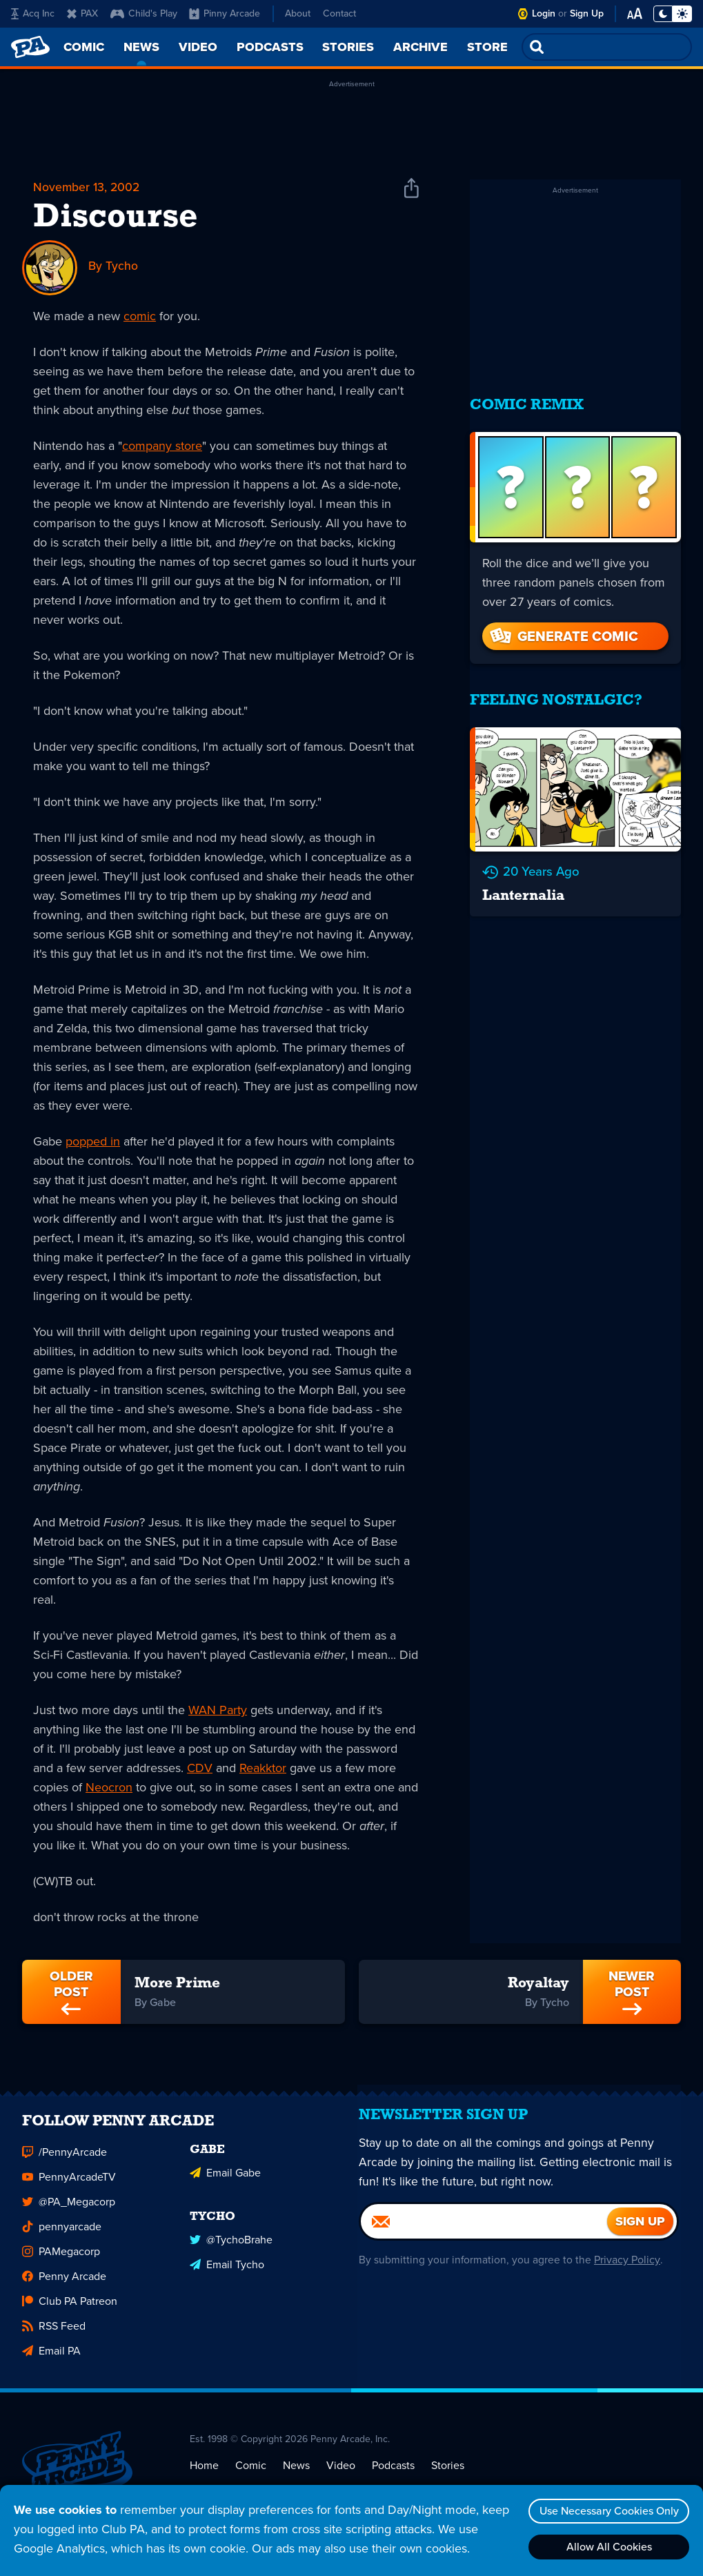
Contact (339, 13)
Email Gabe (225, 2182)
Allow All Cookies (607, 2547)
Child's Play (143, 13)
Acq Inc (33, 13)
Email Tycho (227, 2273)
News (296, 2475)
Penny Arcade (64, 2286)
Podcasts (393, 2475)
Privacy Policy (626, 2277)
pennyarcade (61, 2237)
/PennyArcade (64, 2162)
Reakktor (262, 1769)
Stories (447, 2475)
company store (162, 446)
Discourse (115, 218)
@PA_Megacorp (68, 2212)
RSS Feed (54, 2336)
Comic (250, 2475)
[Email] (484, 2238)
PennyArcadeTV (69, 2187)
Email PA (51, 2361)
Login (543, 13)
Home (204, 2475)
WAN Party (217, 1711)
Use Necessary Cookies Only (607, 2511)
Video (340, 2475)
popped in (93, 1142)
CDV (199, 1769)
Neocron (109, 1788)
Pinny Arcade (224, 13)
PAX (82, 13)
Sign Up (587, 13)
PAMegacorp (61, 2262)
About (297, 13)
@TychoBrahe (231, 2248)
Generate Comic (563, 626)
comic (139, 317)
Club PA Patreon (69, 2311)
